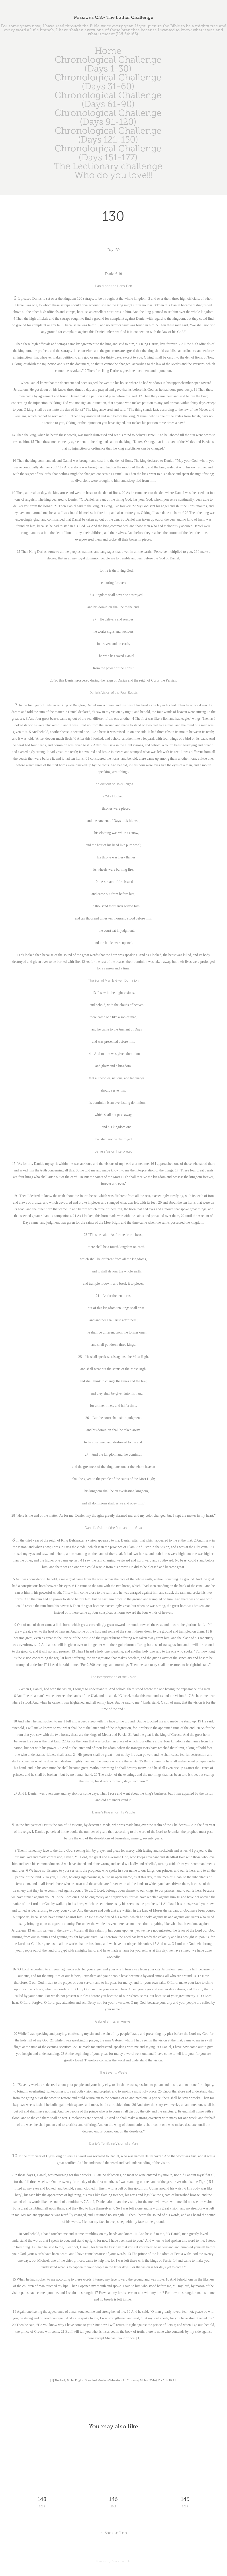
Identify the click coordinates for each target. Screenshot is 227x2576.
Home (108, 51)
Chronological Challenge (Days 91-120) (108, 117)
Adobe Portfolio (121, 2561)
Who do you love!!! (113, 175)
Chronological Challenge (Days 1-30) (108, 64)
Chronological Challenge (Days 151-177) (108, 152)
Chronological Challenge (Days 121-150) (108, 135)
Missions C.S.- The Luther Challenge (113, 17)
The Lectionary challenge (108, 166)
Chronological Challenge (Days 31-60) (108, 81)
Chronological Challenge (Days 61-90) (108, 99)
